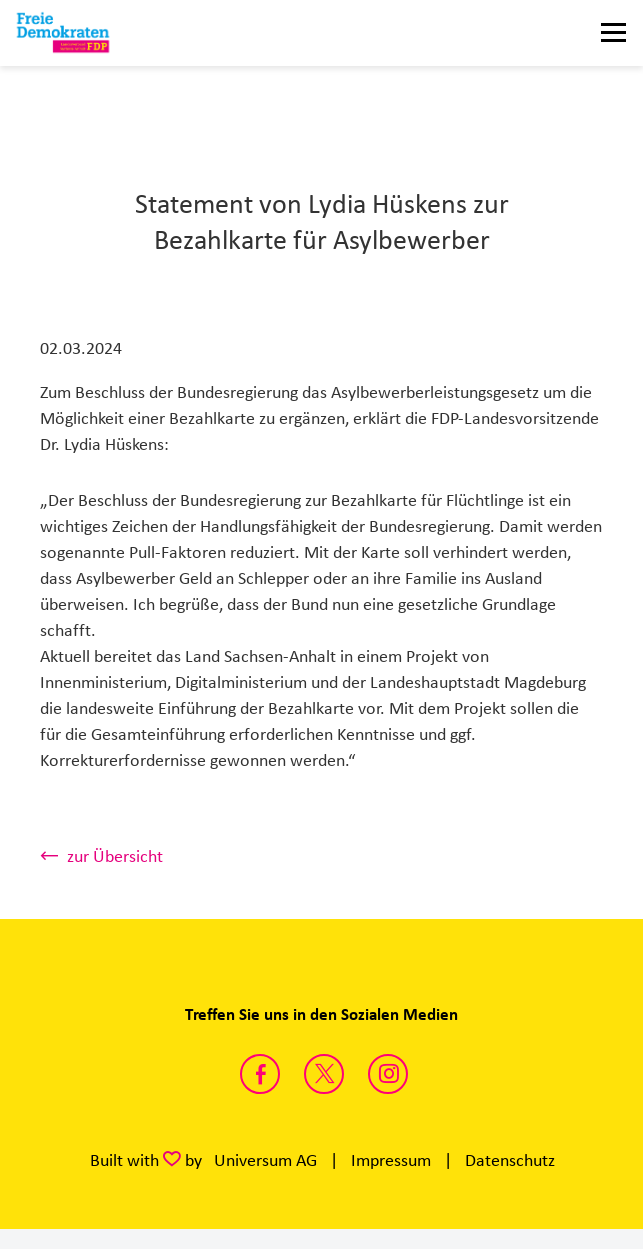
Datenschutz (510, 1160)
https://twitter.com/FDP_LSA (324, 1074)
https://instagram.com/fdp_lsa (388, 1074)
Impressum (391, 1160)
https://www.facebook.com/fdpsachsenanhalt (260, 1074)
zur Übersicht (115, 856)
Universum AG (265, 1160)
